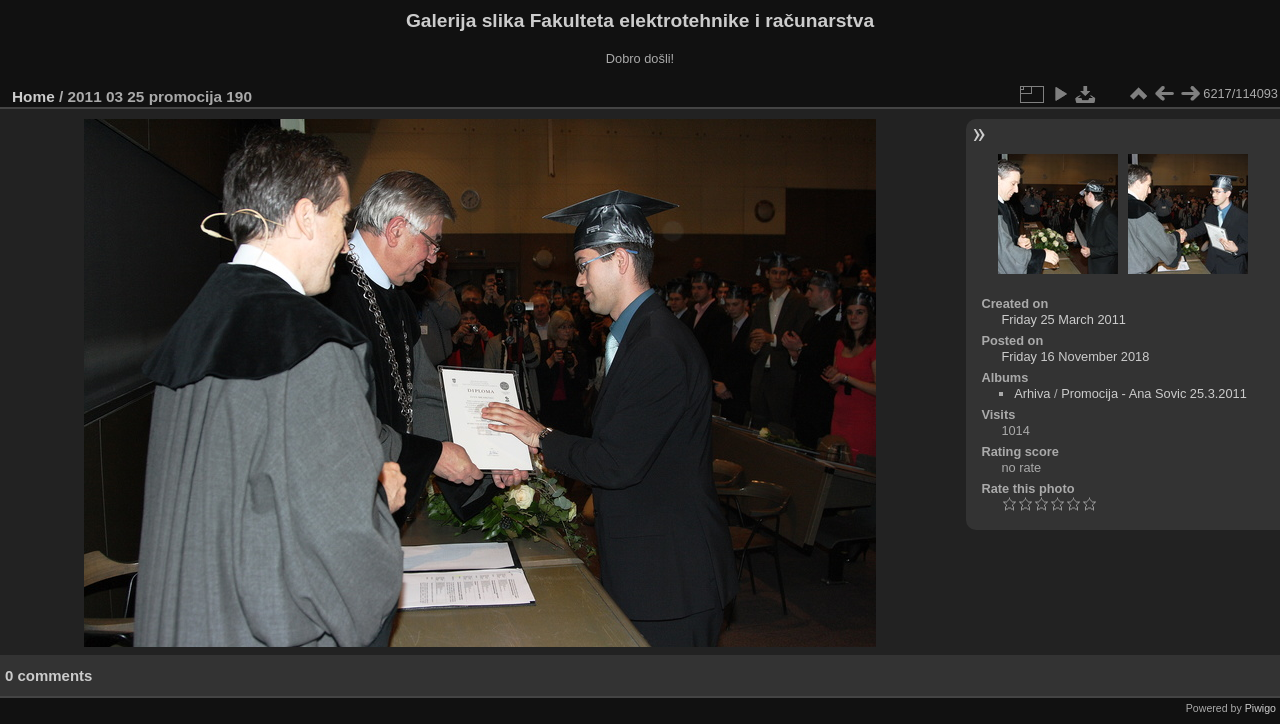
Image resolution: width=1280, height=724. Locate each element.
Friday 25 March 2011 (1063, 319)
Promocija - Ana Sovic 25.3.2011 (1154, 393)
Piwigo (1260, 708)
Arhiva (1032, 393)
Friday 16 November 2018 (1075, 356)
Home (33, 96)
